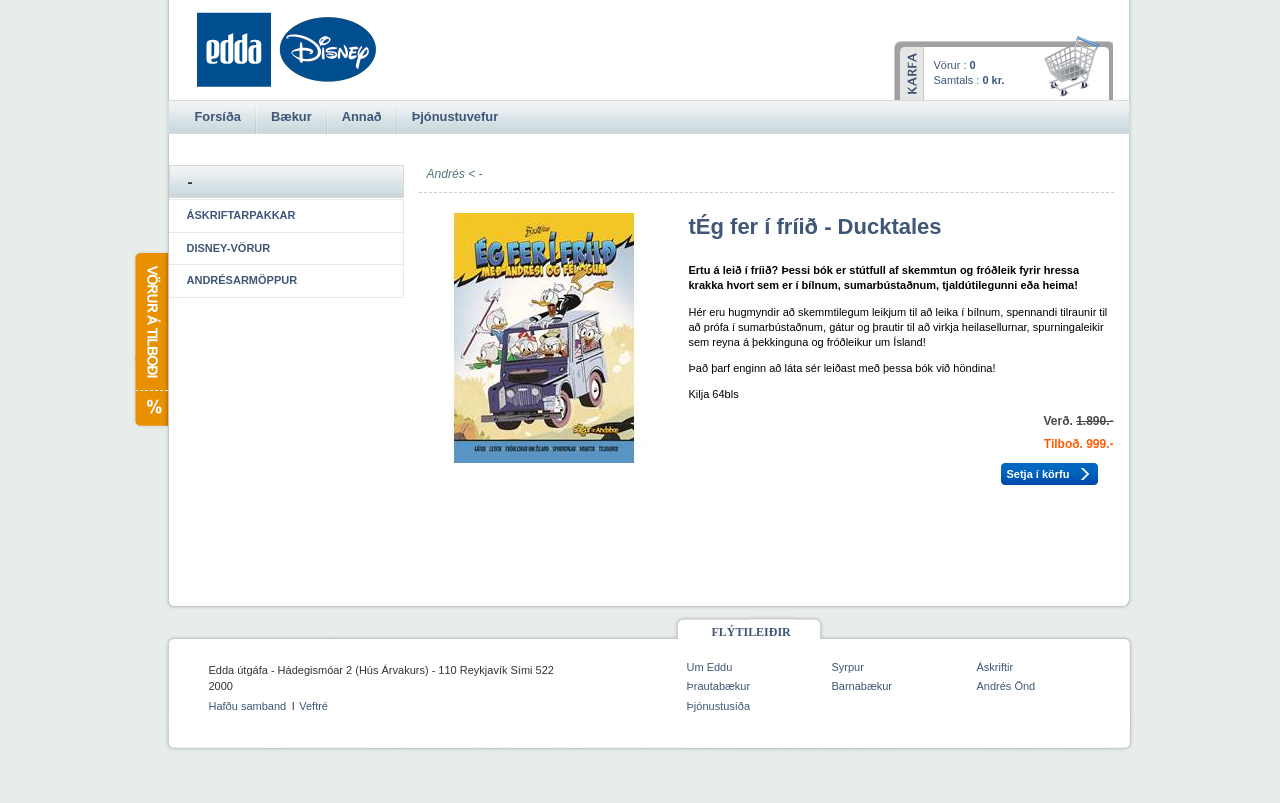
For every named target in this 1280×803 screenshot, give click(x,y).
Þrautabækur (719, 686)
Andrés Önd (1006, 686)
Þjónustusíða (719, 706)
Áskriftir (995, 667)
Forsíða (218, 116)
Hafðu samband (248, 706)
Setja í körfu (1038, 474)
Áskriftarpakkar (241, 215)
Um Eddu (710, 667)
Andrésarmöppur (242, 280)
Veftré (313, 706)
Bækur (291, 116)
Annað (362, 116)
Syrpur (848, 667)
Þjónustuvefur (455, 116)
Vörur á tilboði (150, 339)
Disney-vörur (229, 248)
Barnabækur (862, 686)
